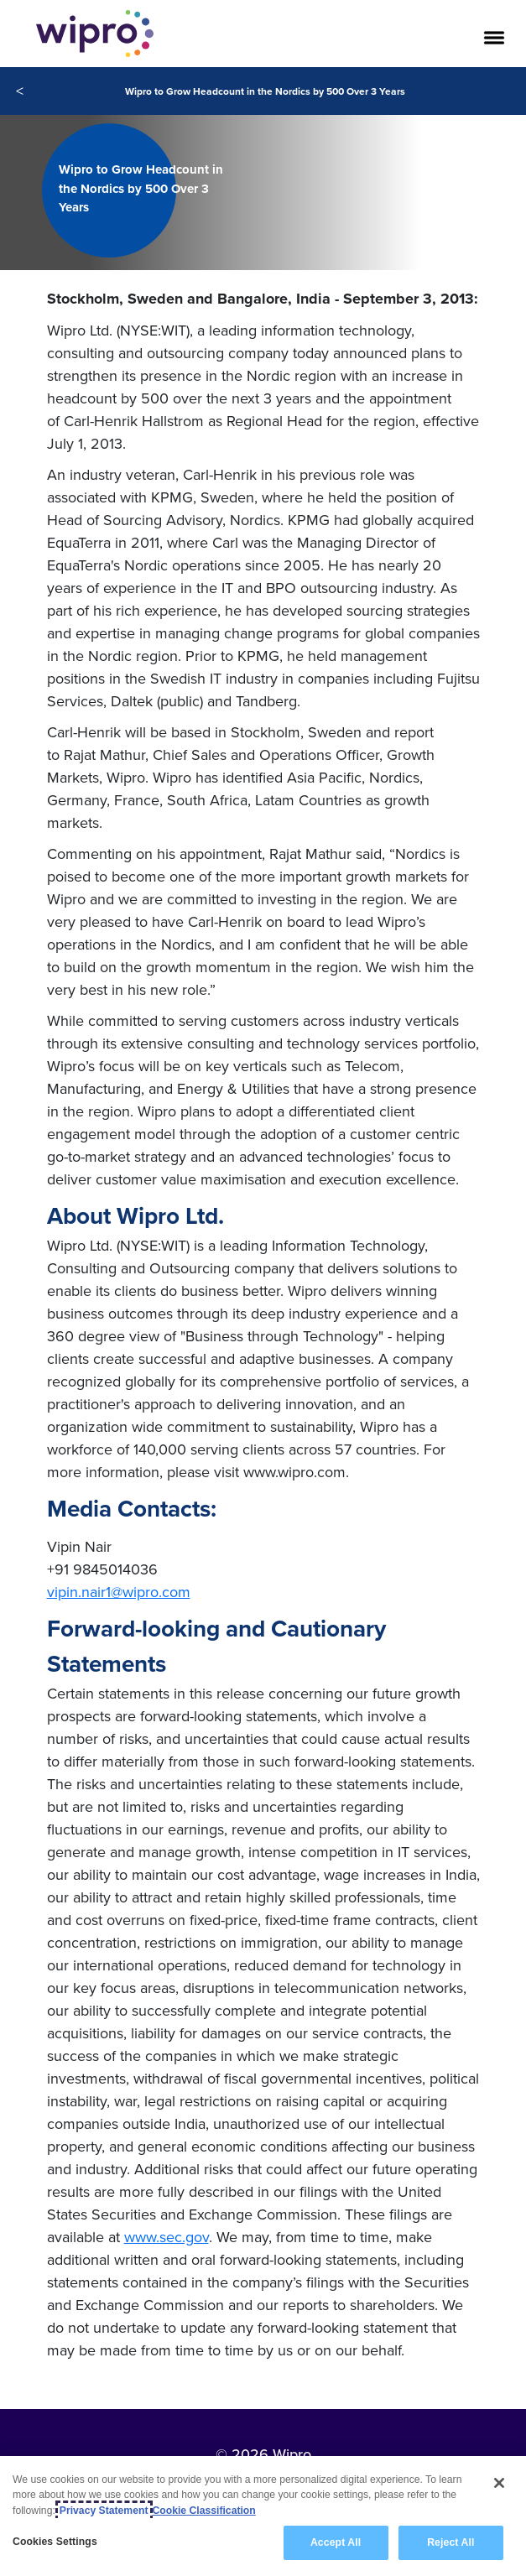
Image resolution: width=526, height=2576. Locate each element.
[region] (263, 2516)
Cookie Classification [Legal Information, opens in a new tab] (204, 2510)
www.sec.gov (166, 2236)
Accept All (335, 2542)
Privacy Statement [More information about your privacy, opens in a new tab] (104, 2510)
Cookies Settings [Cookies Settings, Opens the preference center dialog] (55, 2541)
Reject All (450, 2542)
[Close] (499, 2482)
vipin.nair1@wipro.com (118, 1591)
